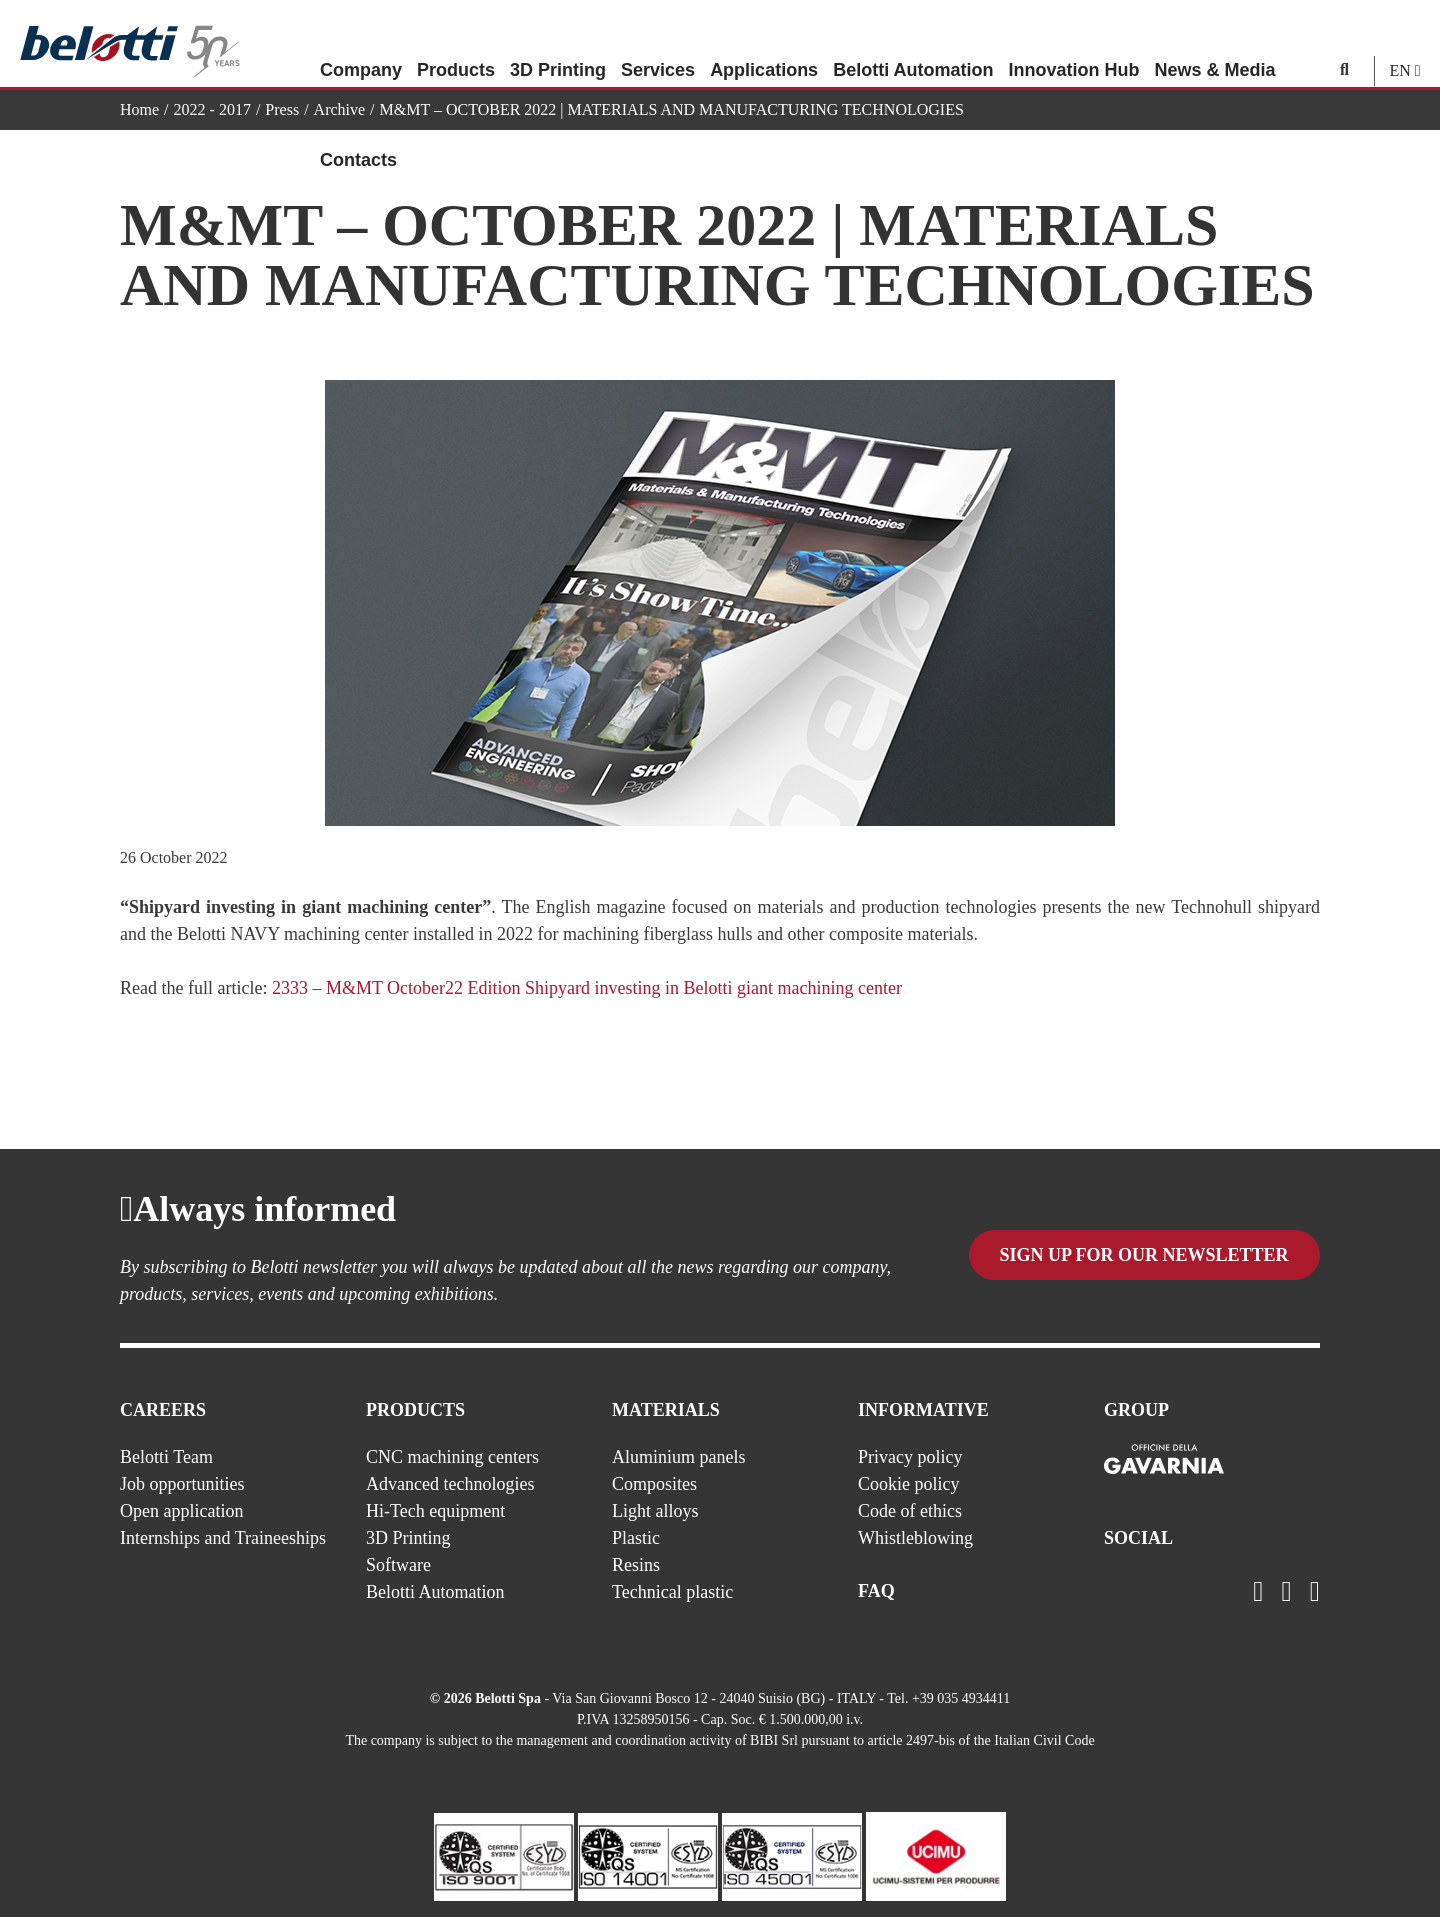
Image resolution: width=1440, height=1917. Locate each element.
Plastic (636, 1538)
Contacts (358, 135)
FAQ (876, 1591)
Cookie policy (909, 1484)
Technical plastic (672, 1592)
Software (398, 1565)
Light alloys (655, 1511)
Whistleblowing (915, 1538)
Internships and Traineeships (223, 1538)
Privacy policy (910, 1457)
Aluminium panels (679, 1457)
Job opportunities (182, 1484)
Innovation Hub (1073, 45)
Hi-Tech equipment (435, 1511)
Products (456, 45)
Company (361, 45)
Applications (764, 45)
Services (658, 45)
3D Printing (558, 45)
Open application (181, 1511)
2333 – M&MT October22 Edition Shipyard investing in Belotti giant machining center (587, 988)
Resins (636, 1565)
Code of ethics (910, 1511)
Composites (654, 1484)
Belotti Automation (913, 45)
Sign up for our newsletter (1144, 1259)
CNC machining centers (452, 1457)
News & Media (1214, 45)
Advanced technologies (450, 1484)
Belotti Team (166, 1457)
